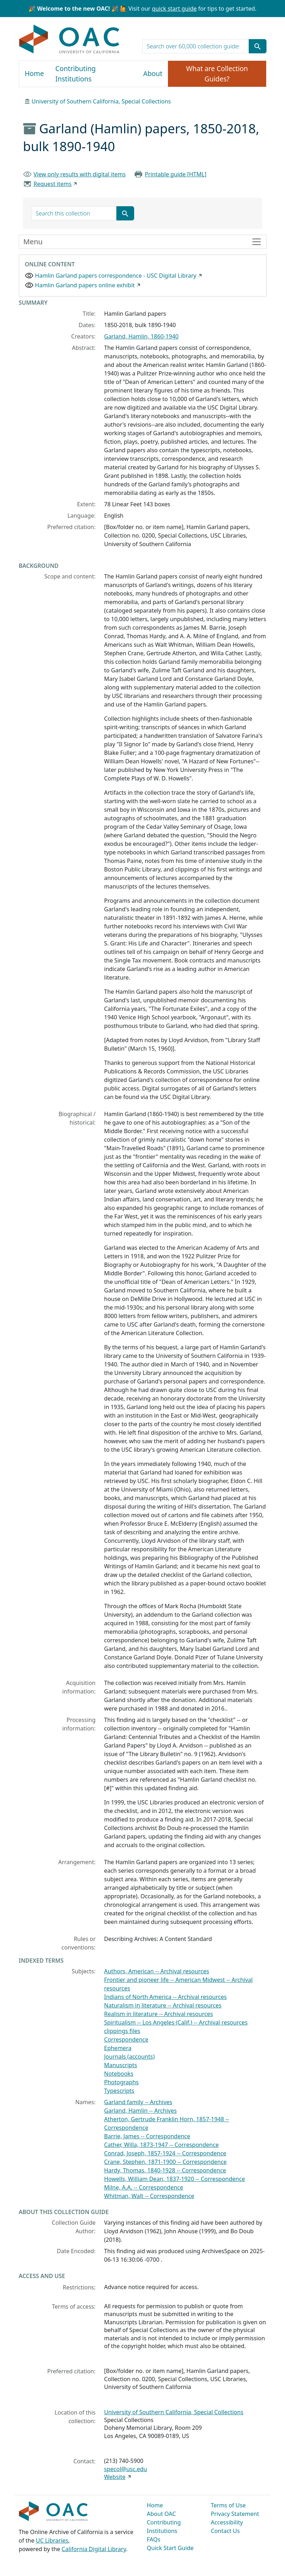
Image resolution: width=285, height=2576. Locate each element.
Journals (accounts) (129, 2056)
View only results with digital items (79, 174)
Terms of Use (228, 2505)
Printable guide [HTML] (175, 174)
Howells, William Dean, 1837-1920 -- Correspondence (174, 2179)
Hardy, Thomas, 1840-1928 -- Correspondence (165, 2170)
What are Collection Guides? (217, 74)
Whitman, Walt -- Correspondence (149, 2196)
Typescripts (119, 2091)
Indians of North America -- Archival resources (165, 1997)
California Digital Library (94, 2549)
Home (34, 73)
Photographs (121, 2082)
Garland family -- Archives (138, 2102)
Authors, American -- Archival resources (156, 1971)
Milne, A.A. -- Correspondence (143, 2187)
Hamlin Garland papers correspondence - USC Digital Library (115, 275)
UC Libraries (52, 2540)
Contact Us (225, 2531)
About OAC (161, 2514)
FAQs (153, 2539)
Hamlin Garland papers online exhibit (84, 285)
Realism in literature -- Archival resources (158, 2014)
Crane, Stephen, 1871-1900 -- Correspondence (165, 2162)
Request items (52, 184)
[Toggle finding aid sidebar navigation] (142, 242)
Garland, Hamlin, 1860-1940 (141, 336)
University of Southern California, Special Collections (101, 101)
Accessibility (227, 2522)
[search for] (195, 46)
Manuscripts (120, 2065)
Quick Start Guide (170, 2548)
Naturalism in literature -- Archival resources (163, 2005)
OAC (69, 39)
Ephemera (118, 2048)
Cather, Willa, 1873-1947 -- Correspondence (161, 2145)
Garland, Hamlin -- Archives (140, 2110)
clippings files (122, 2031)
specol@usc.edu (125, 2469)
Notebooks (118, 2074)
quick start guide (174, 8)
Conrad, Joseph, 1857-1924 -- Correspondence (165, 2153)
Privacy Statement (235, 2514)
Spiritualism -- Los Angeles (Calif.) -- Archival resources (176, 2022)
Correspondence (126, 2039)
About (153, 73)
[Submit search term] (257, 46)
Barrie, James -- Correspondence (147, 2136)
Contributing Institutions (76, 74)
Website (115, 2477)
